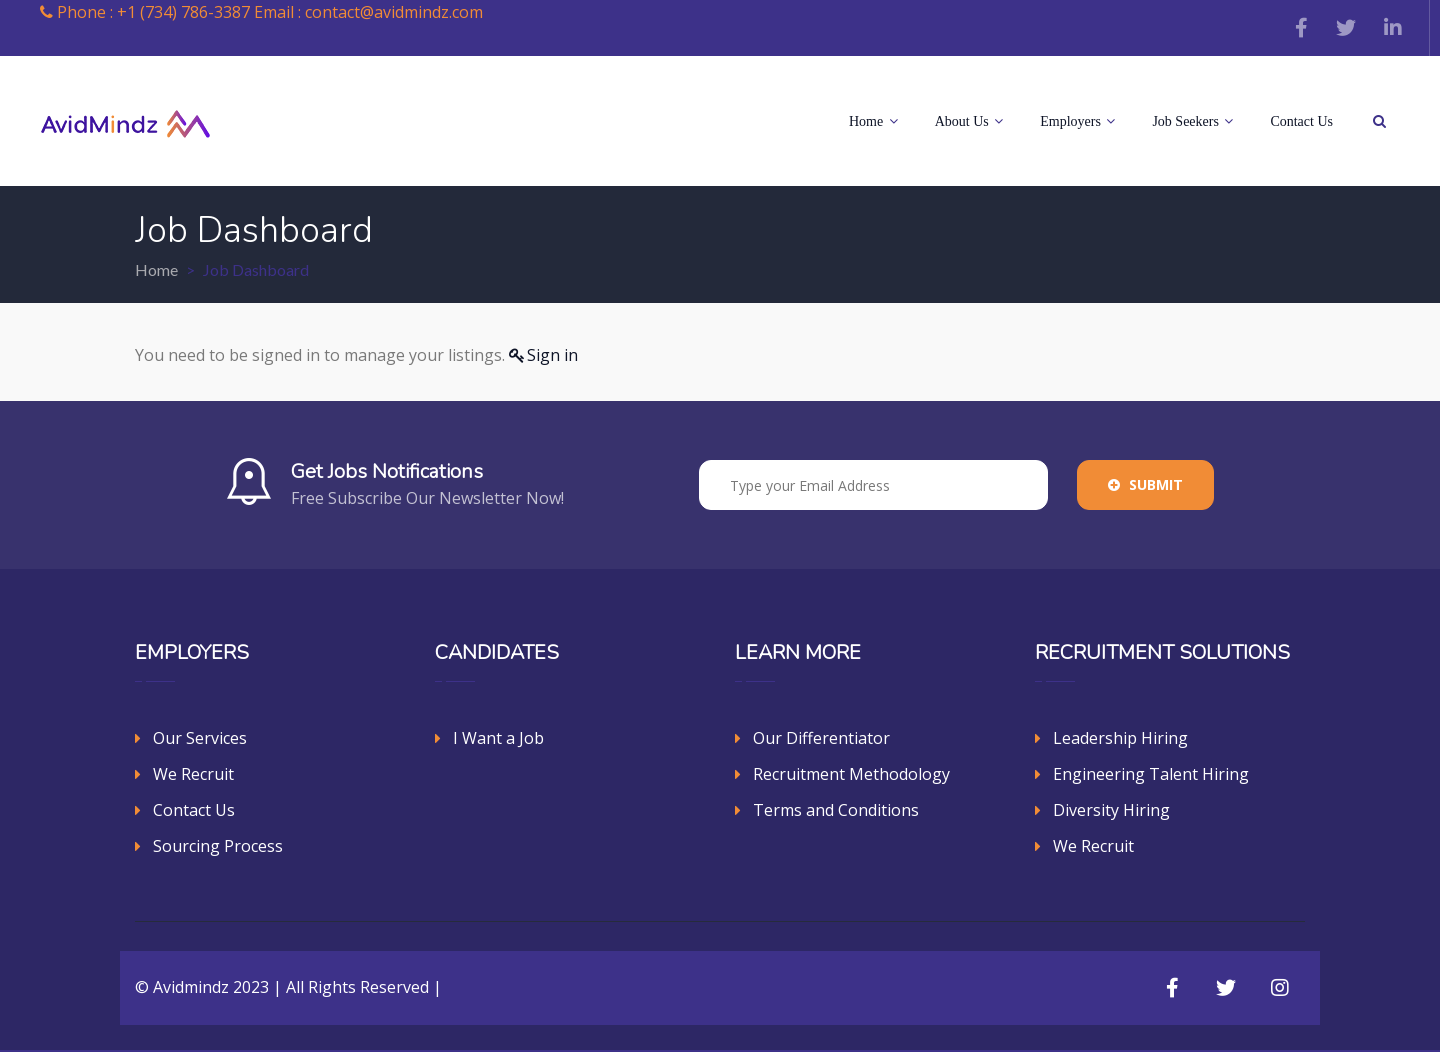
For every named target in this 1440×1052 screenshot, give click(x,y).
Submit (1145, 484)
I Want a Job (498, 738)
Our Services (200, 738)
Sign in (552, 355)
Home (873, 121)
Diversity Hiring (1111, 810)
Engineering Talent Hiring (1151, 774)
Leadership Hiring (1120, 738)
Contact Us (1301, 121)
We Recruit (193, 774)
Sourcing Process (218, 846)
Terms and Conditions (836, 810)
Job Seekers (1192, 121)
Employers (1077, 121)
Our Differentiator (821, 738)
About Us (969, 121)
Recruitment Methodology (851, 774)
